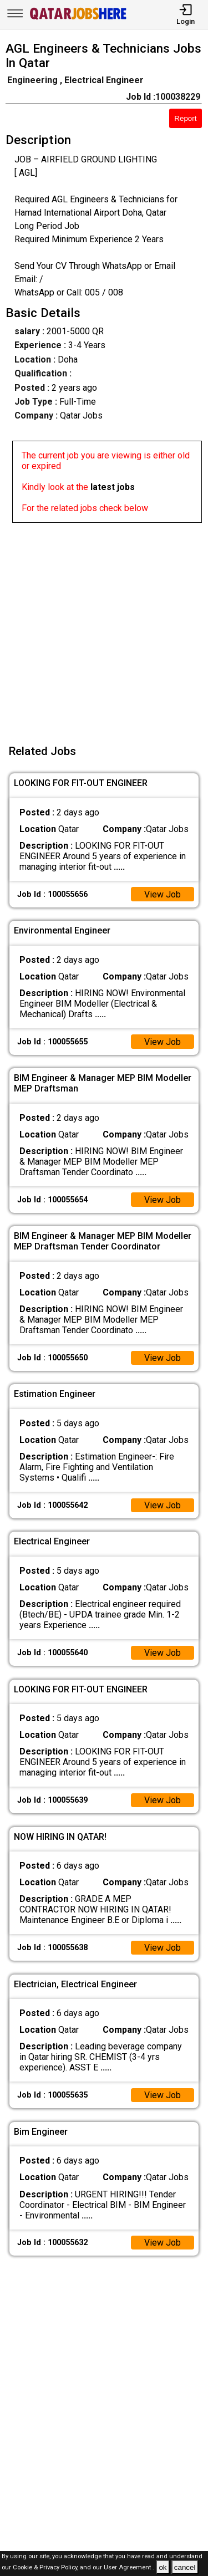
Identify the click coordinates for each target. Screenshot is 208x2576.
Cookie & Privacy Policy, (46, 2568)
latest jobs (112, 487)
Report (185, 118)
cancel (185, 2567)
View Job (162, 894)
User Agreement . (129, 2568)
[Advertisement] (104, 627)
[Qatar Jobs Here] (78, 18)
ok (162, 2567)
